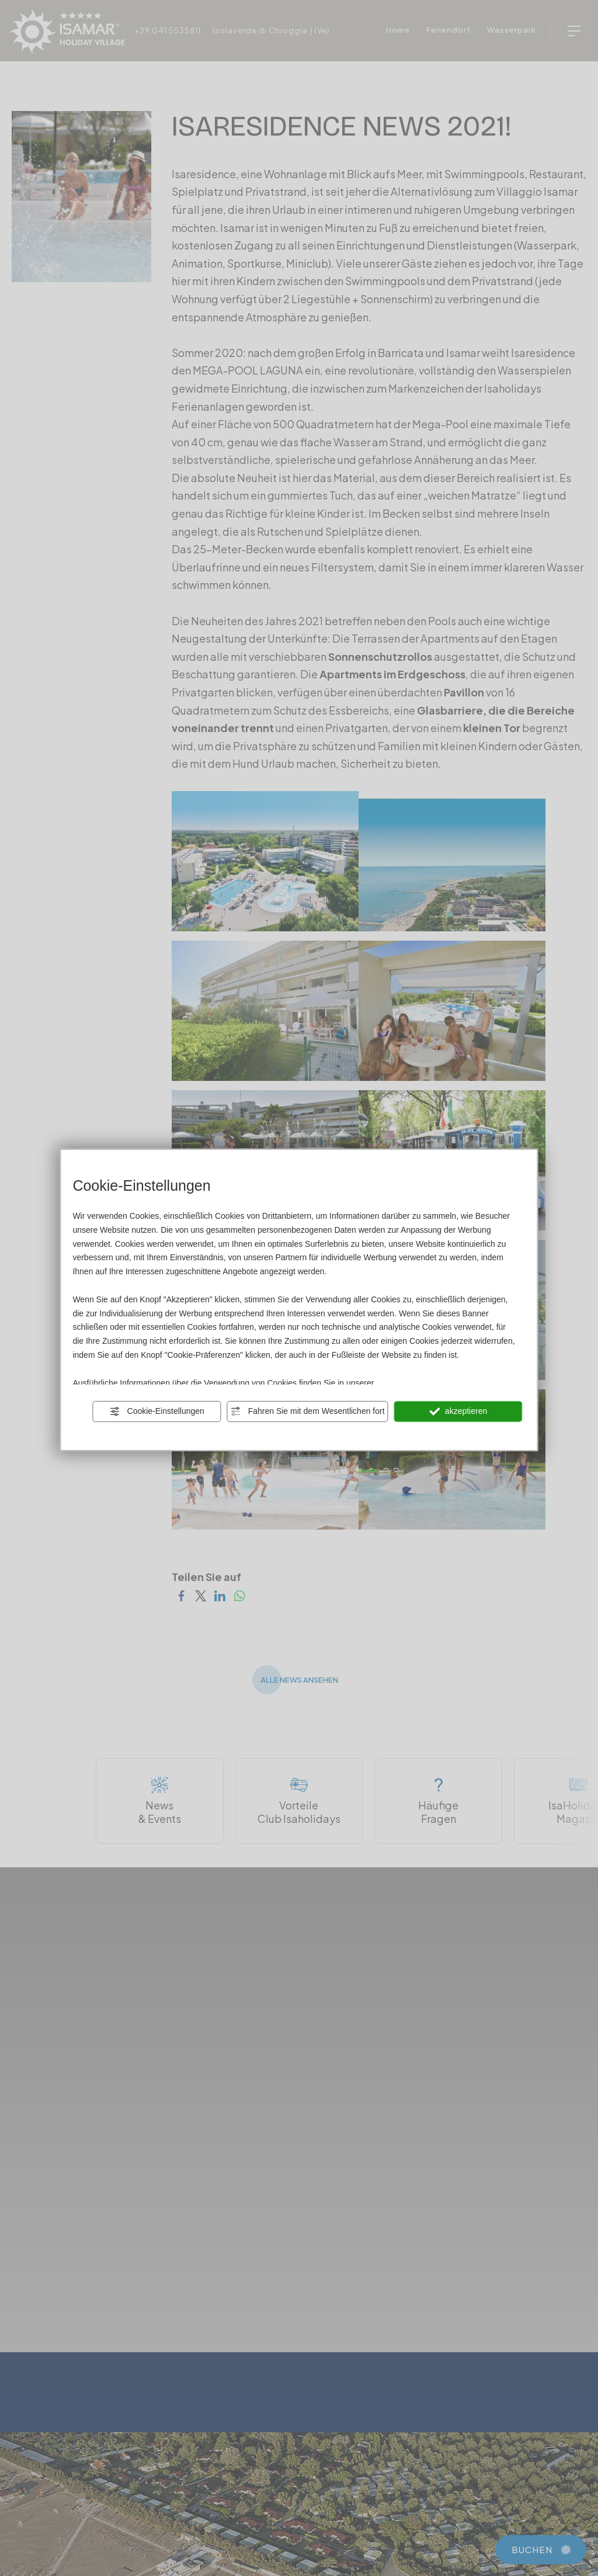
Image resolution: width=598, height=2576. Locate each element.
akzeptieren (458, 1411)
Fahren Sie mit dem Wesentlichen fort (308, 1411)
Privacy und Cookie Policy (423, 1382)
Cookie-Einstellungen (157, 1411)
